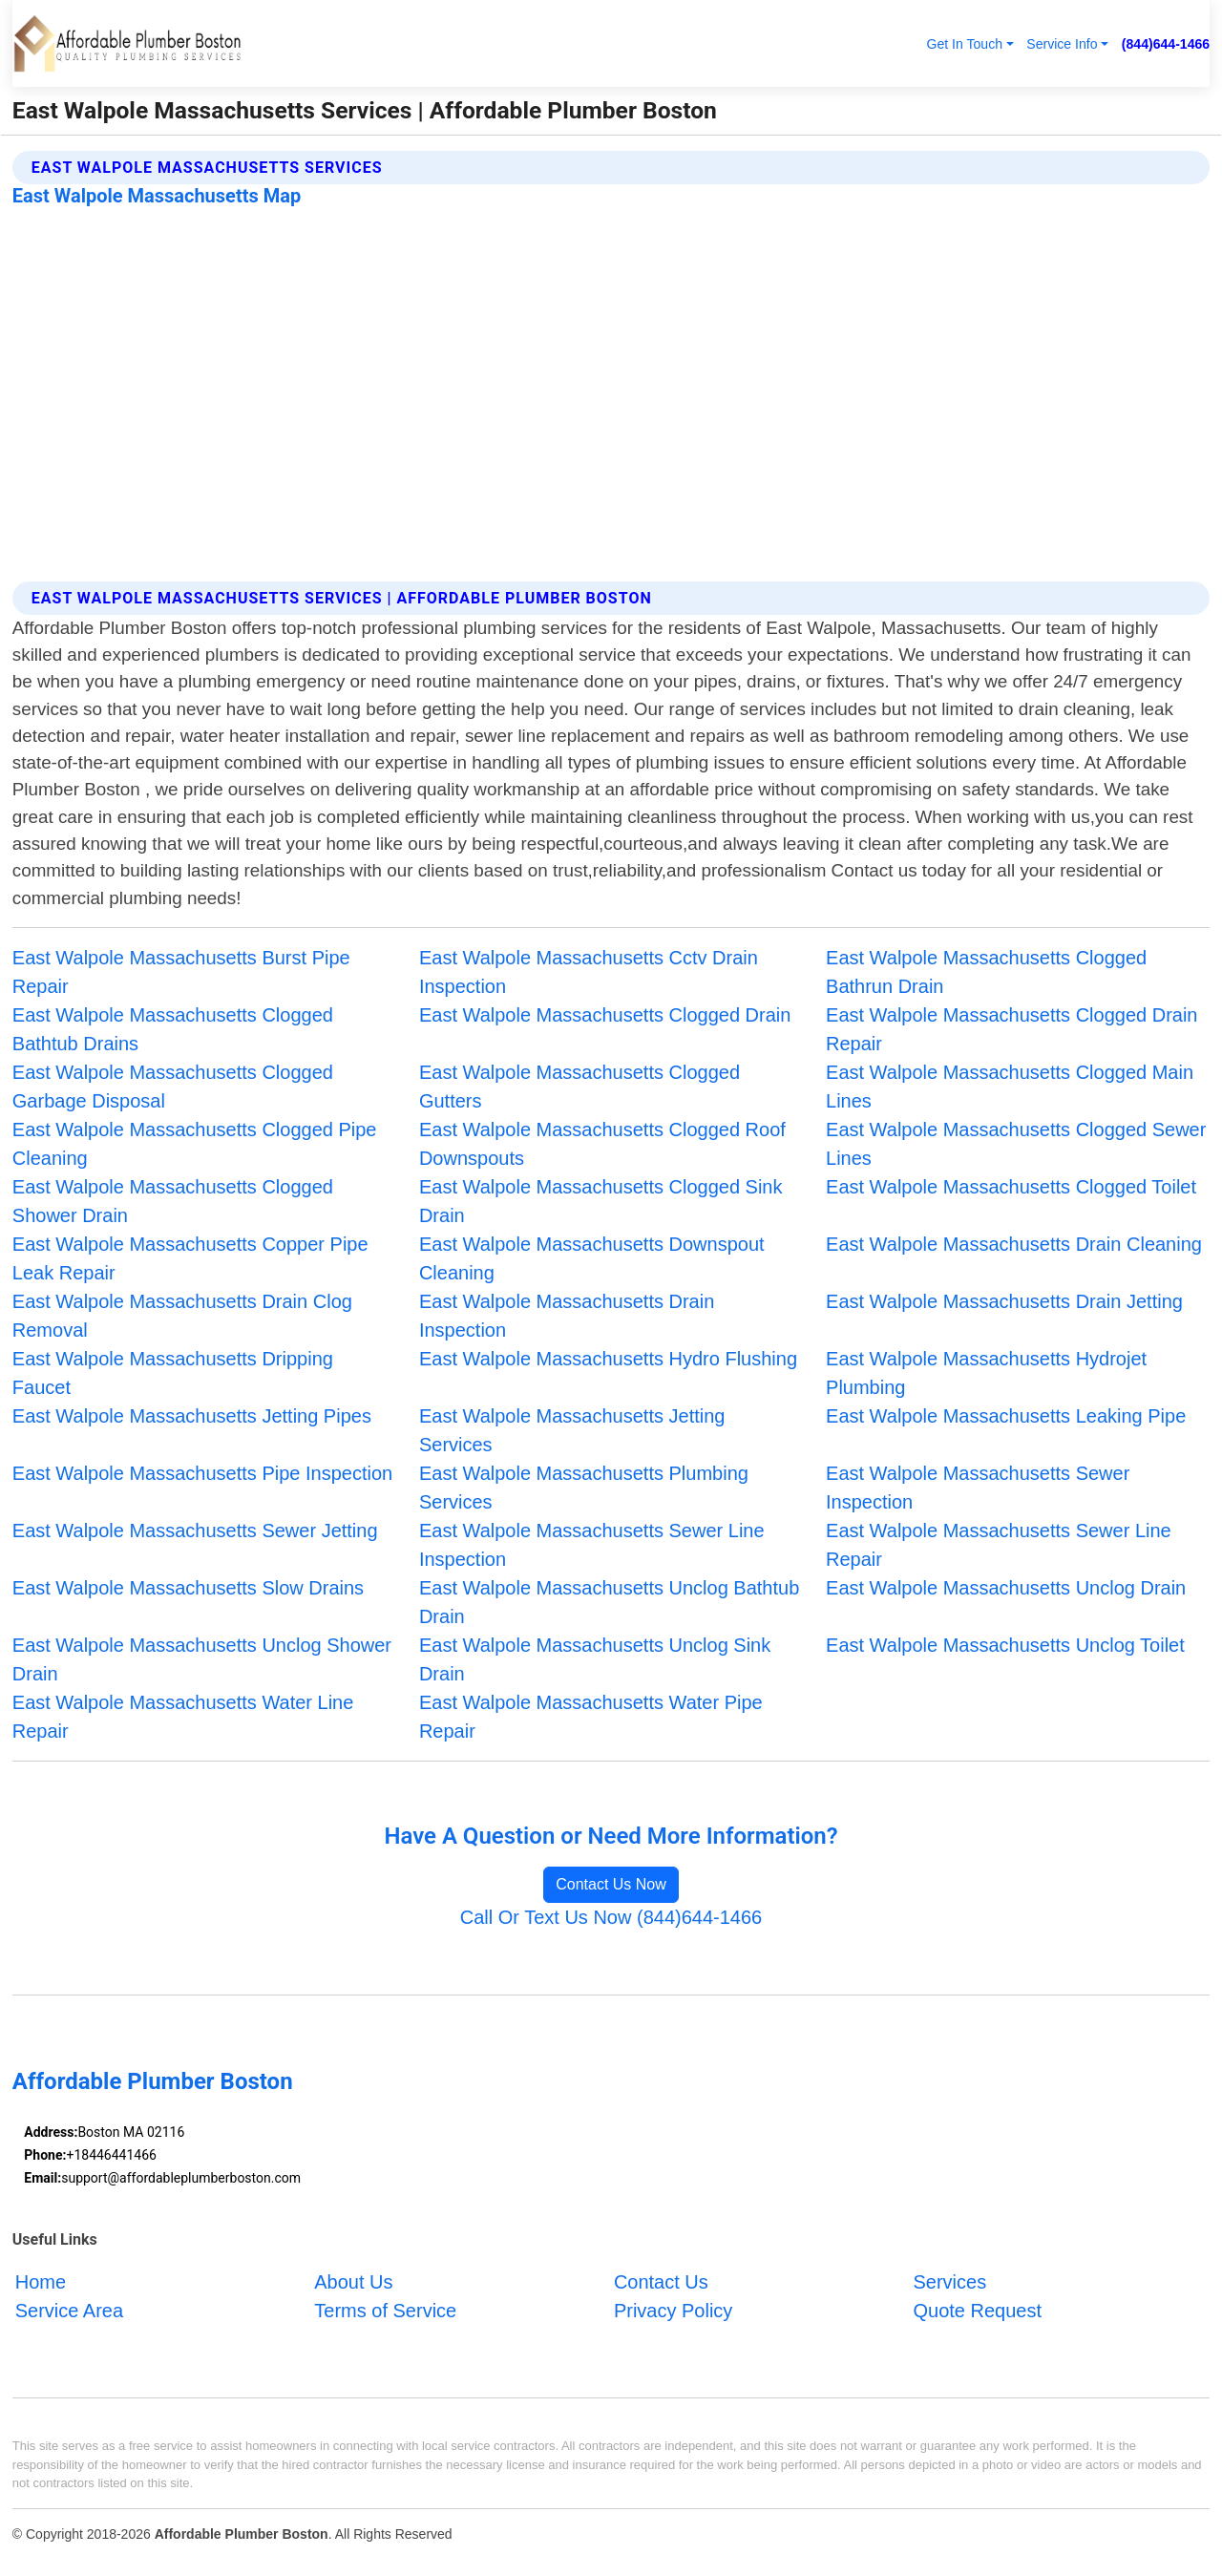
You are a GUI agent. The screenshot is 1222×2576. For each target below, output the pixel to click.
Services (949, 2281)
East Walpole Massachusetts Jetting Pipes (191, 1415)
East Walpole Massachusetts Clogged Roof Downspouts (602, 1144)
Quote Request (977, 2310)
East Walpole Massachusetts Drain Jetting (1004, 1301)
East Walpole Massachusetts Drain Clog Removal (182, 1316)
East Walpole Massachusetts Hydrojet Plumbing (986, 1373)
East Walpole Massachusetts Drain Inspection (566, 1316)
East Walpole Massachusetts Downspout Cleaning (592, 1258)
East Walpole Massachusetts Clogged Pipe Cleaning (194, 1144)
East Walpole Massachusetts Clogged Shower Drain (172, 1201)
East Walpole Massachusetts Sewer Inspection (977, 1487)
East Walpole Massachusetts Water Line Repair (183, 1717)
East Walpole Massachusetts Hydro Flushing (608, 1358)
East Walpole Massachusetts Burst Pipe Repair (181, 972)
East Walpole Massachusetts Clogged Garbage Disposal (172, 1086)
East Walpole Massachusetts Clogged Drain (604, 1014)
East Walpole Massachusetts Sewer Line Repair (998, 1545)
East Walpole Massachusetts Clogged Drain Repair (1011, 1029)
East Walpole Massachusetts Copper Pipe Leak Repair (190, 1258)
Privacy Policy (673, 2310)
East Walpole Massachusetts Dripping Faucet (172, 1373)
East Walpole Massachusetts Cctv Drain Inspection (588, 972)
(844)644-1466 (1166, 44)
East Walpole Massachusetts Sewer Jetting (195, 1530)
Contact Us (661, 2281)
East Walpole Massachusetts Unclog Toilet (1005, 1645)
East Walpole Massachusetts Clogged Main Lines (1009, 1086)
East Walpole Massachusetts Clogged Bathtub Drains (172, 1029)
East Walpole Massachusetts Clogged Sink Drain (601, 1201)
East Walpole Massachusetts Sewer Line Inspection (592, 1545)
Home (40, 2281)
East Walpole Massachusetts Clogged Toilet (1011, 1186)
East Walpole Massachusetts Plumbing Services (583, 1487)
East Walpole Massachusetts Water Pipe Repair (591, 1717)
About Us (353, 2281)
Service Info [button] (1061, 44)
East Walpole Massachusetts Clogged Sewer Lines (1016, 1144)
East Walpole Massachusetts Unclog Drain (1006, 1587)
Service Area (69, 2310)
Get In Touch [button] (964, 44)
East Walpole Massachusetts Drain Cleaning (1014, 1244)
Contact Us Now (611, 1884)
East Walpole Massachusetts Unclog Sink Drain (594, 1659)
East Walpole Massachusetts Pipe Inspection (202, 1473)
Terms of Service (385, 2310)
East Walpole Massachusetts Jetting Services (572, 1430)
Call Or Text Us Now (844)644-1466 (611, 1917)
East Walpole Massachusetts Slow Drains (188, 1587)
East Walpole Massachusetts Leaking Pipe (1006, 1415)
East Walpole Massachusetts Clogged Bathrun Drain (986, 972)
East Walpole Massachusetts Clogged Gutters (579, 1086)
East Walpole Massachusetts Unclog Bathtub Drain (609, 1602)
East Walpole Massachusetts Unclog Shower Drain (201, 1659)
